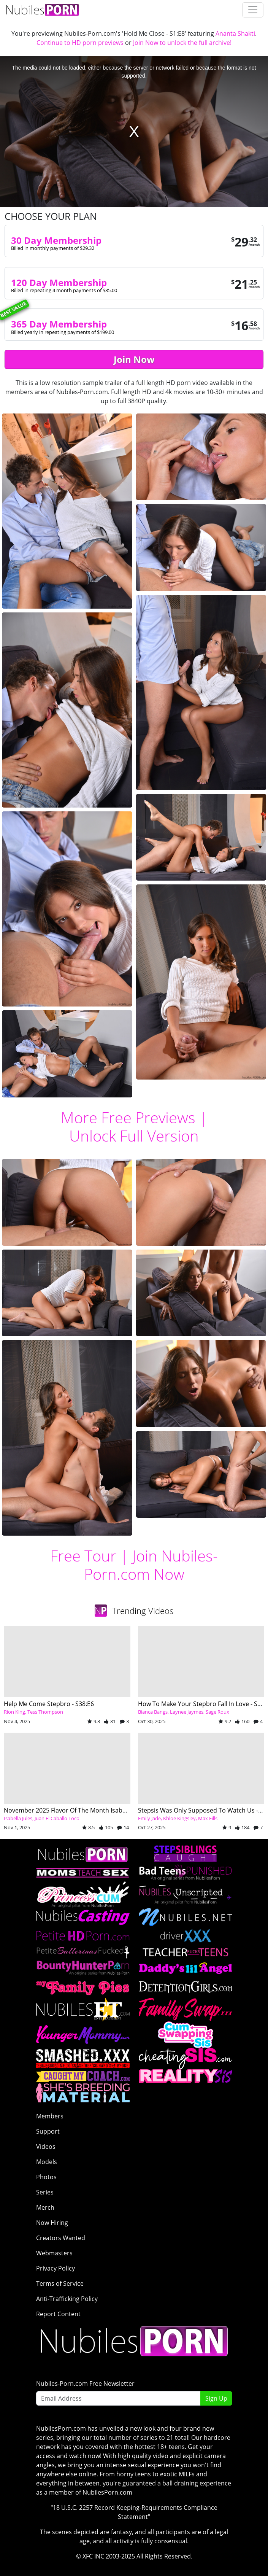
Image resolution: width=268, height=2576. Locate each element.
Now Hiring (52, 2222)
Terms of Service (60, 2283)
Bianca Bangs (153, 1711)
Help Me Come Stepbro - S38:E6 (49, 1704)
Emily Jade (149, 1818)
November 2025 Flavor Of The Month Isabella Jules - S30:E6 (87, 1810)
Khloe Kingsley (179, 1818)
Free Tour (83, 1555)
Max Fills (207, 1818)
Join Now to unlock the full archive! (182, 42)
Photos (46, 2177)
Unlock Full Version (134, 1135)
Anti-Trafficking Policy (67, 2299)
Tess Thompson (45, 1711)
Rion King (14, 1711)
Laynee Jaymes (186, 1711)
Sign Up (216, 2398)
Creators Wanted (60, 2238)
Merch (45, 2207)
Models (46, 2162)
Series (45, 2192)
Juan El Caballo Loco (57, 1818)
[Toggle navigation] (252, 9)
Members (49, 2116)
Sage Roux (217, 1711)
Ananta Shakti (235, 33)
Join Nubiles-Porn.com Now (151, 1564)
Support (48, 2131)
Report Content (58, 2314)
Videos (46, 2146)
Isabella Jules (18, 1818)
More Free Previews (128, 1117)
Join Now (134, 359)
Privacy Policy (55, 2268)
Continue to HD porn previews (80, 42)
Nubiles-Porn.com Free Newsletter (85, 2383)
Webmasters (54, 2253)
